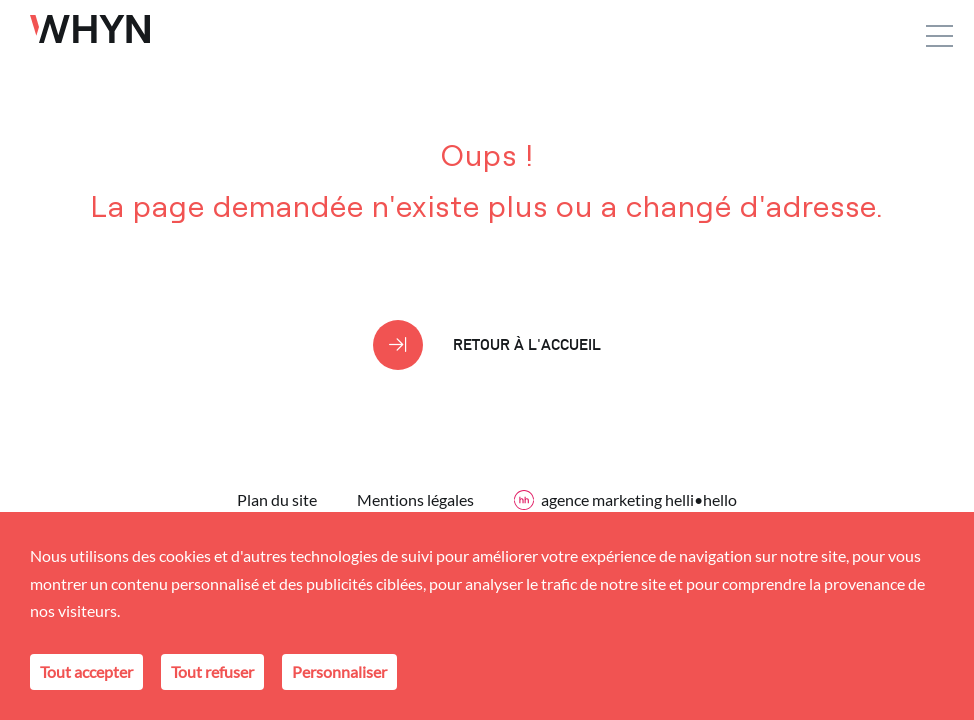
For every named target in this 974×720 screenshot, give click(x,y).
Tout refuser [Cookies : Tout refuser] (212, 671)
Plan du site (277, 500)
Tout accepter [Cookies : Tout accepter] (86, 671)
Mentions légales (415, 500)
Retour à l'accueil (527, 344)
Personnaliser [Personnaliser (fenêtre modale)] (339, 671)
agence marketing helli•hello (625, 500)
